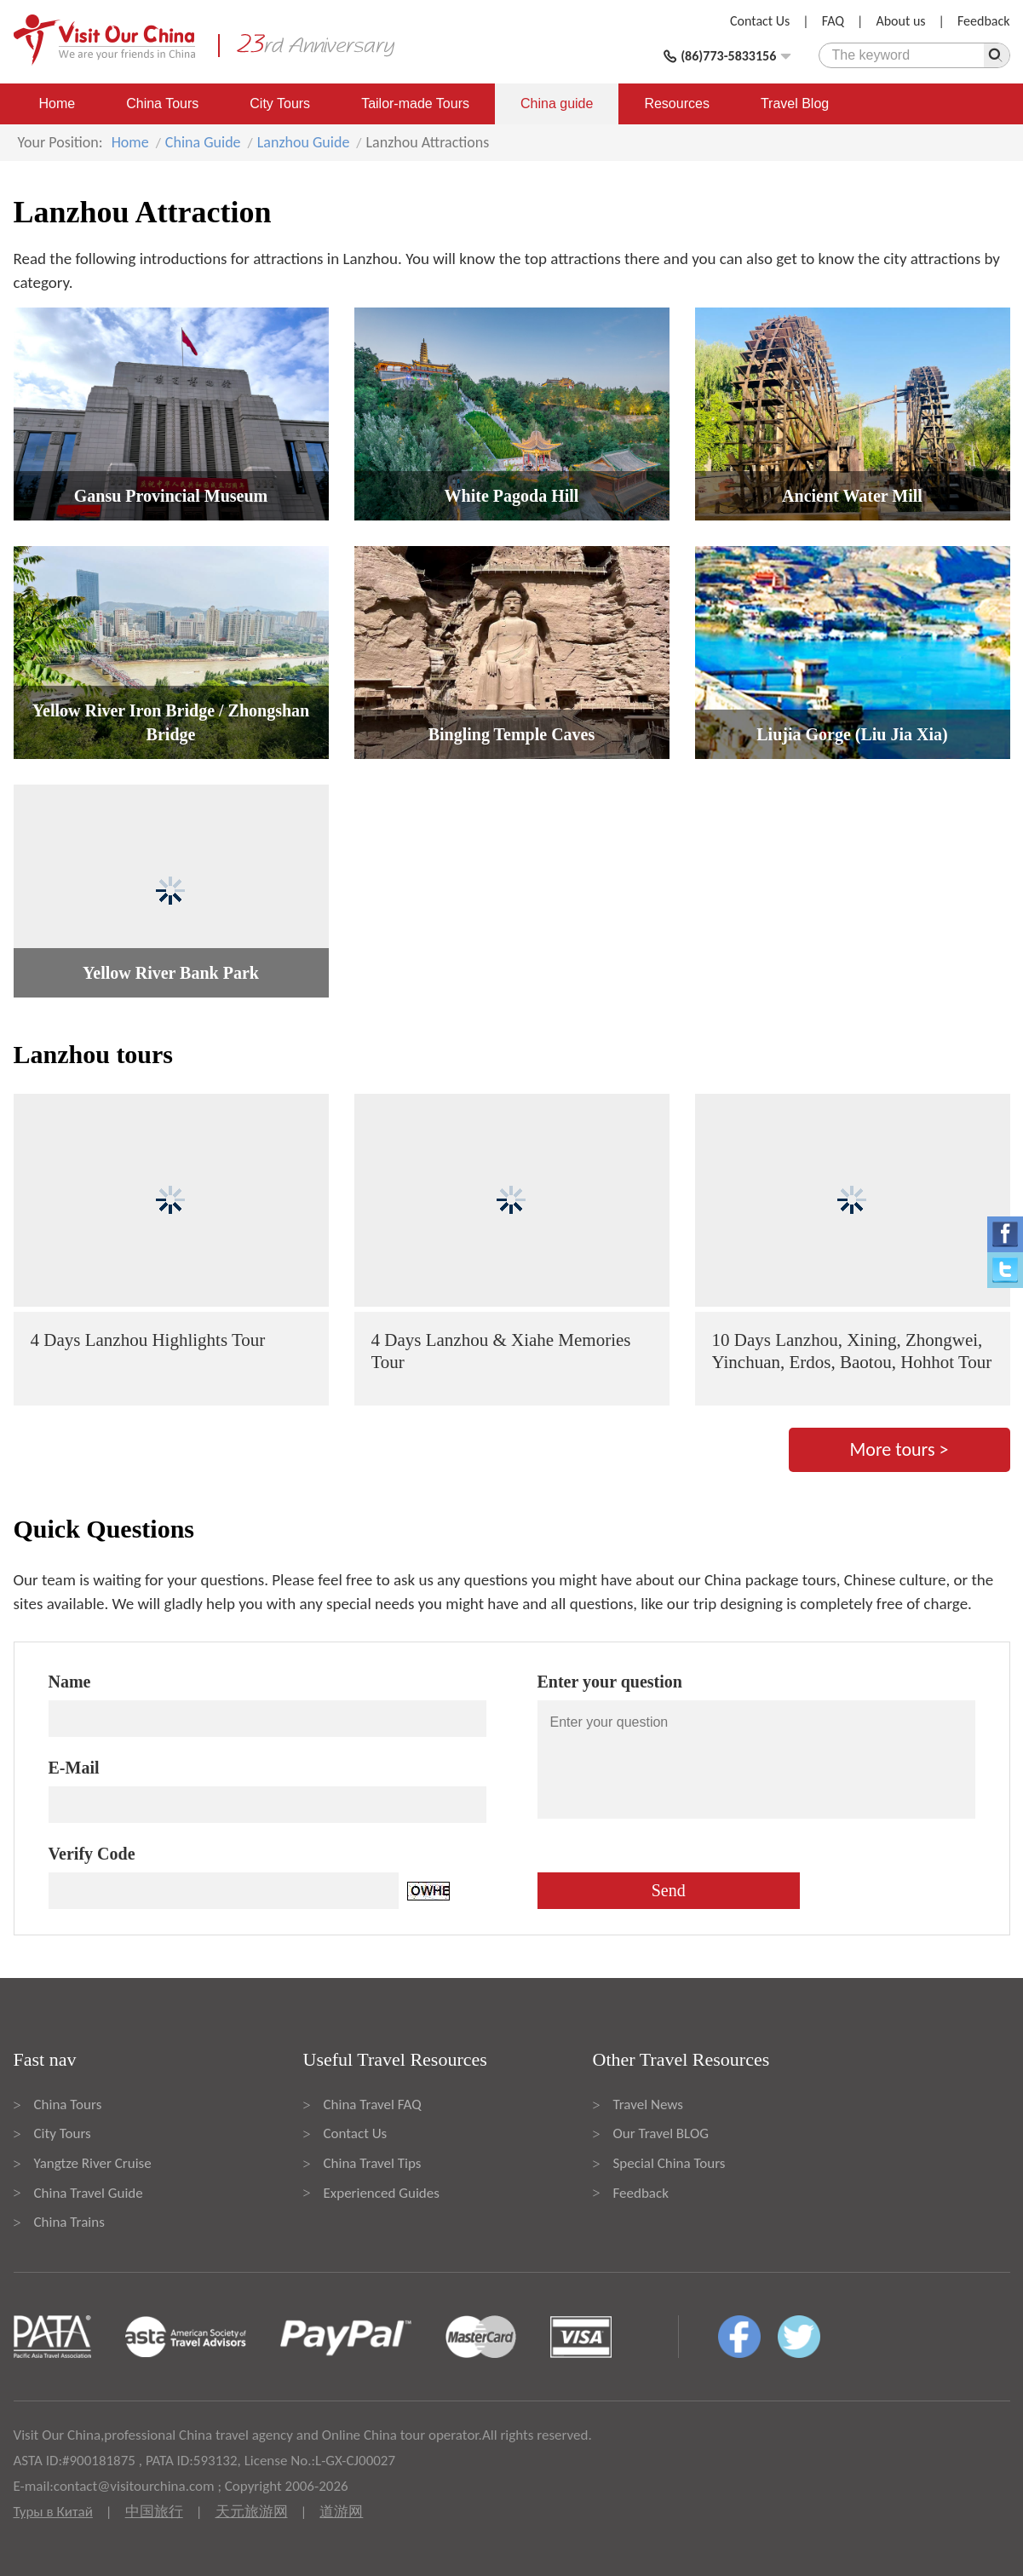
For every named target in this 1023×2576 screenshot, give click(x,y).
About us (900, 21)
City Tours (280, 103)
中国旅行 (154, 2512)
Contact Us (760, 21)
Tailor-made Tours (415, 103)
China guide (556, 103)
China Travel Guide (88, 2193)
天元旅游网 (252, 2512)
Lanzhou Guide (303, 142)
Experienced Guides (382, 2193)
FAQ (833, 21)
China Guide (203, 142)
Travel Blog (795, 103)
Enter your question (609, 1681)
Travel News (648, 2104)
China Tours (162, 103)
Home (57, 103)
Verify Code (92, 1853)
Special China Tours (669, 2163)
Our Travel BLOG (661, 2133)
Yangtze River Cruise (93, 2163)
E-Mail (74, 1767)
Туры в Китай (53, 2512)
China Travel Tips (373, 2163)
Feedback (983, 21)
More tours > (899, 1449)
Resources (676, 103)
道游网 (341, 2512)
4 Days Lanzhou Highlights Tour (148, 1340)
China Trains (69, 2222)
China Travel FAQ (373, 2104)
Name (70, 1681)
